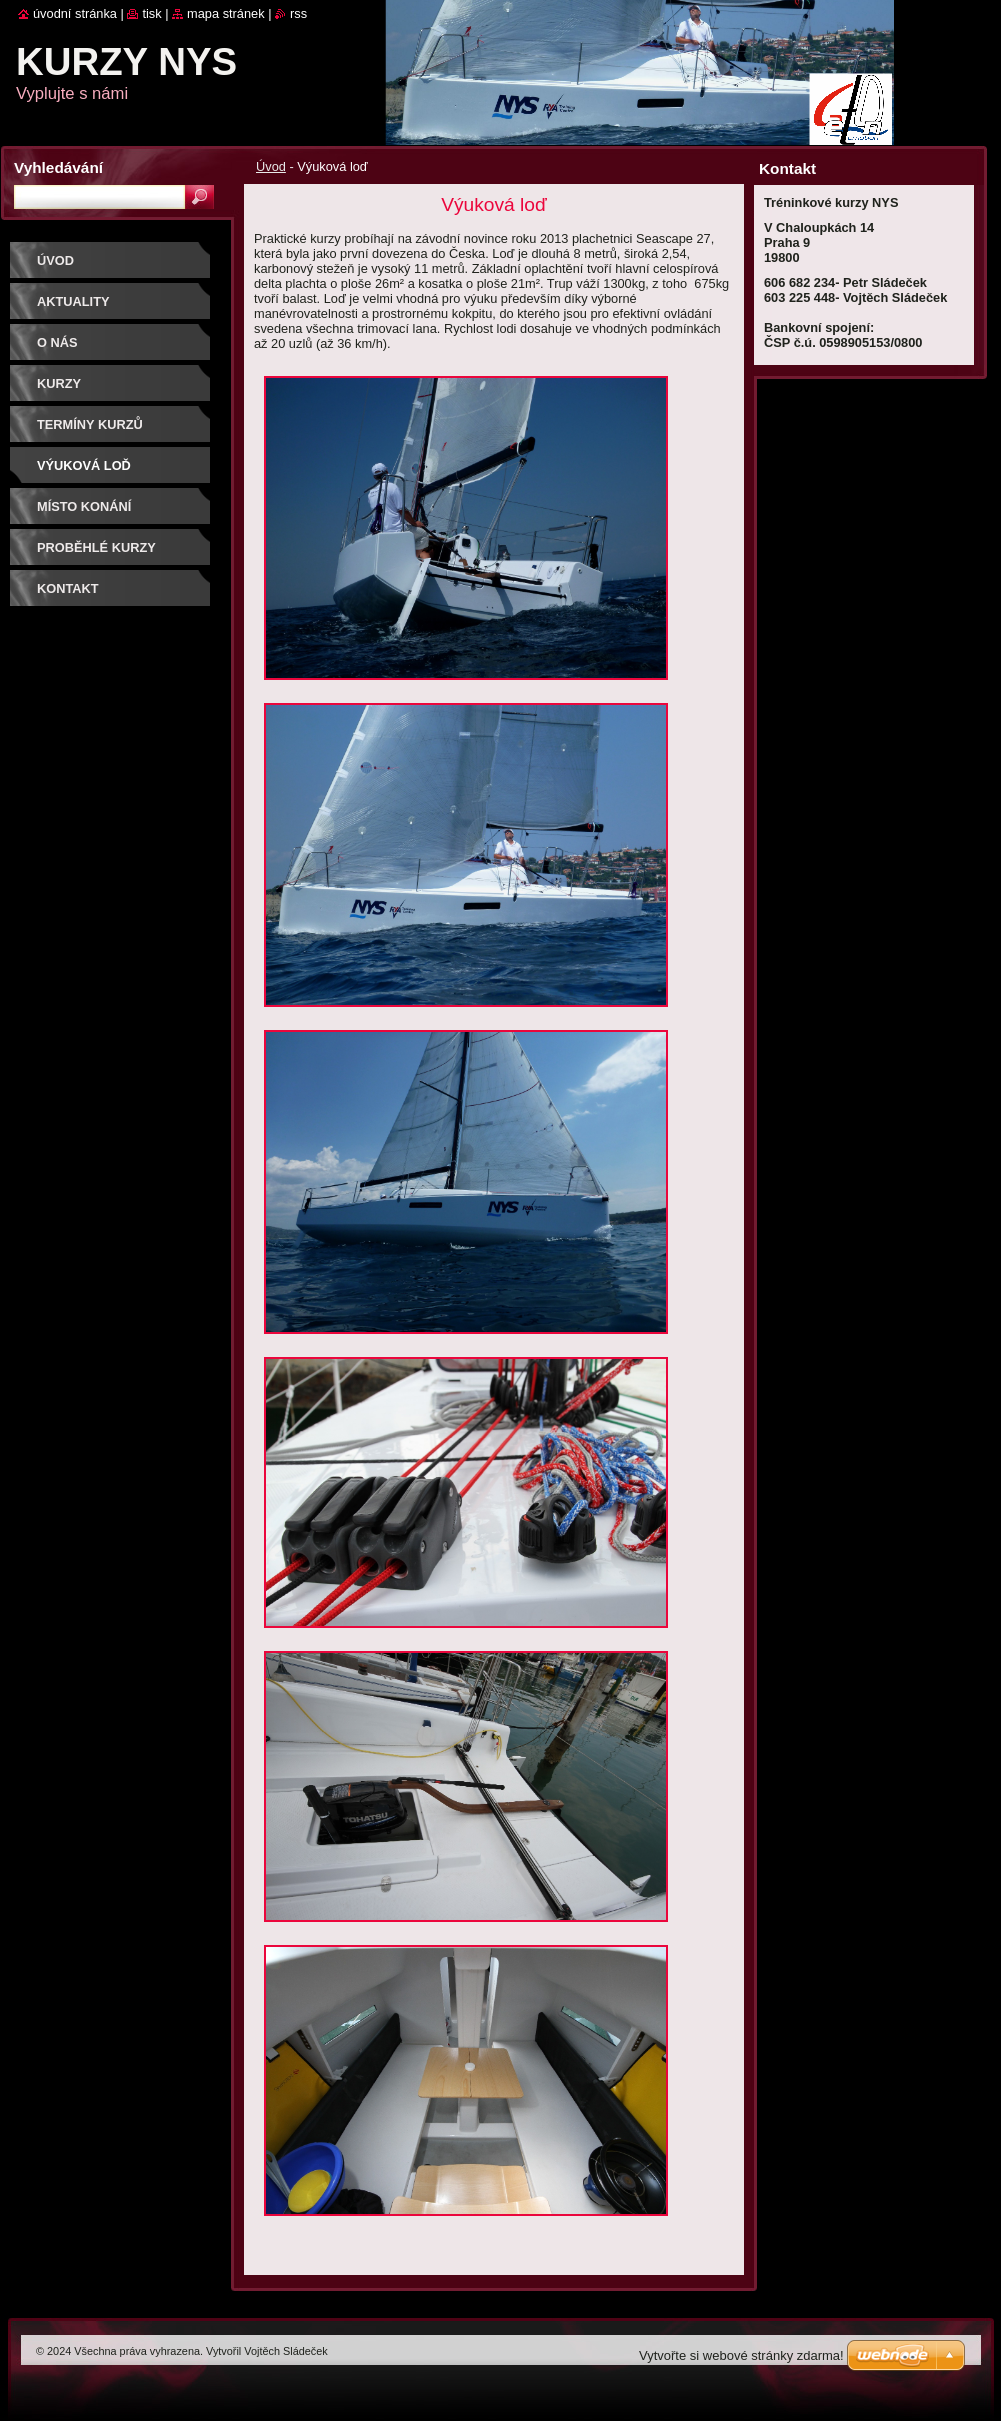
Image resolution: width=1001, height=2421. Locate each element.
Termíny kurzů (90, 424)
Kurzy (59, 383)
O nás (57, 342)
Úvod (271, 166)
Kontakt (68, 588)
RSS (298, 13)
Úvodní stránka (75, 13)
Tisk (151, 13)
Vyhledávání (58, 167)
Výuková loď (84, 465)
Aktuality (73, 301)
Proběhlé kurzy (96, 547)
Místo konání (84, 506)
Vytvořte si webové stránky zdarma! (741, 2355)
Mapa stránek (226, 13)
